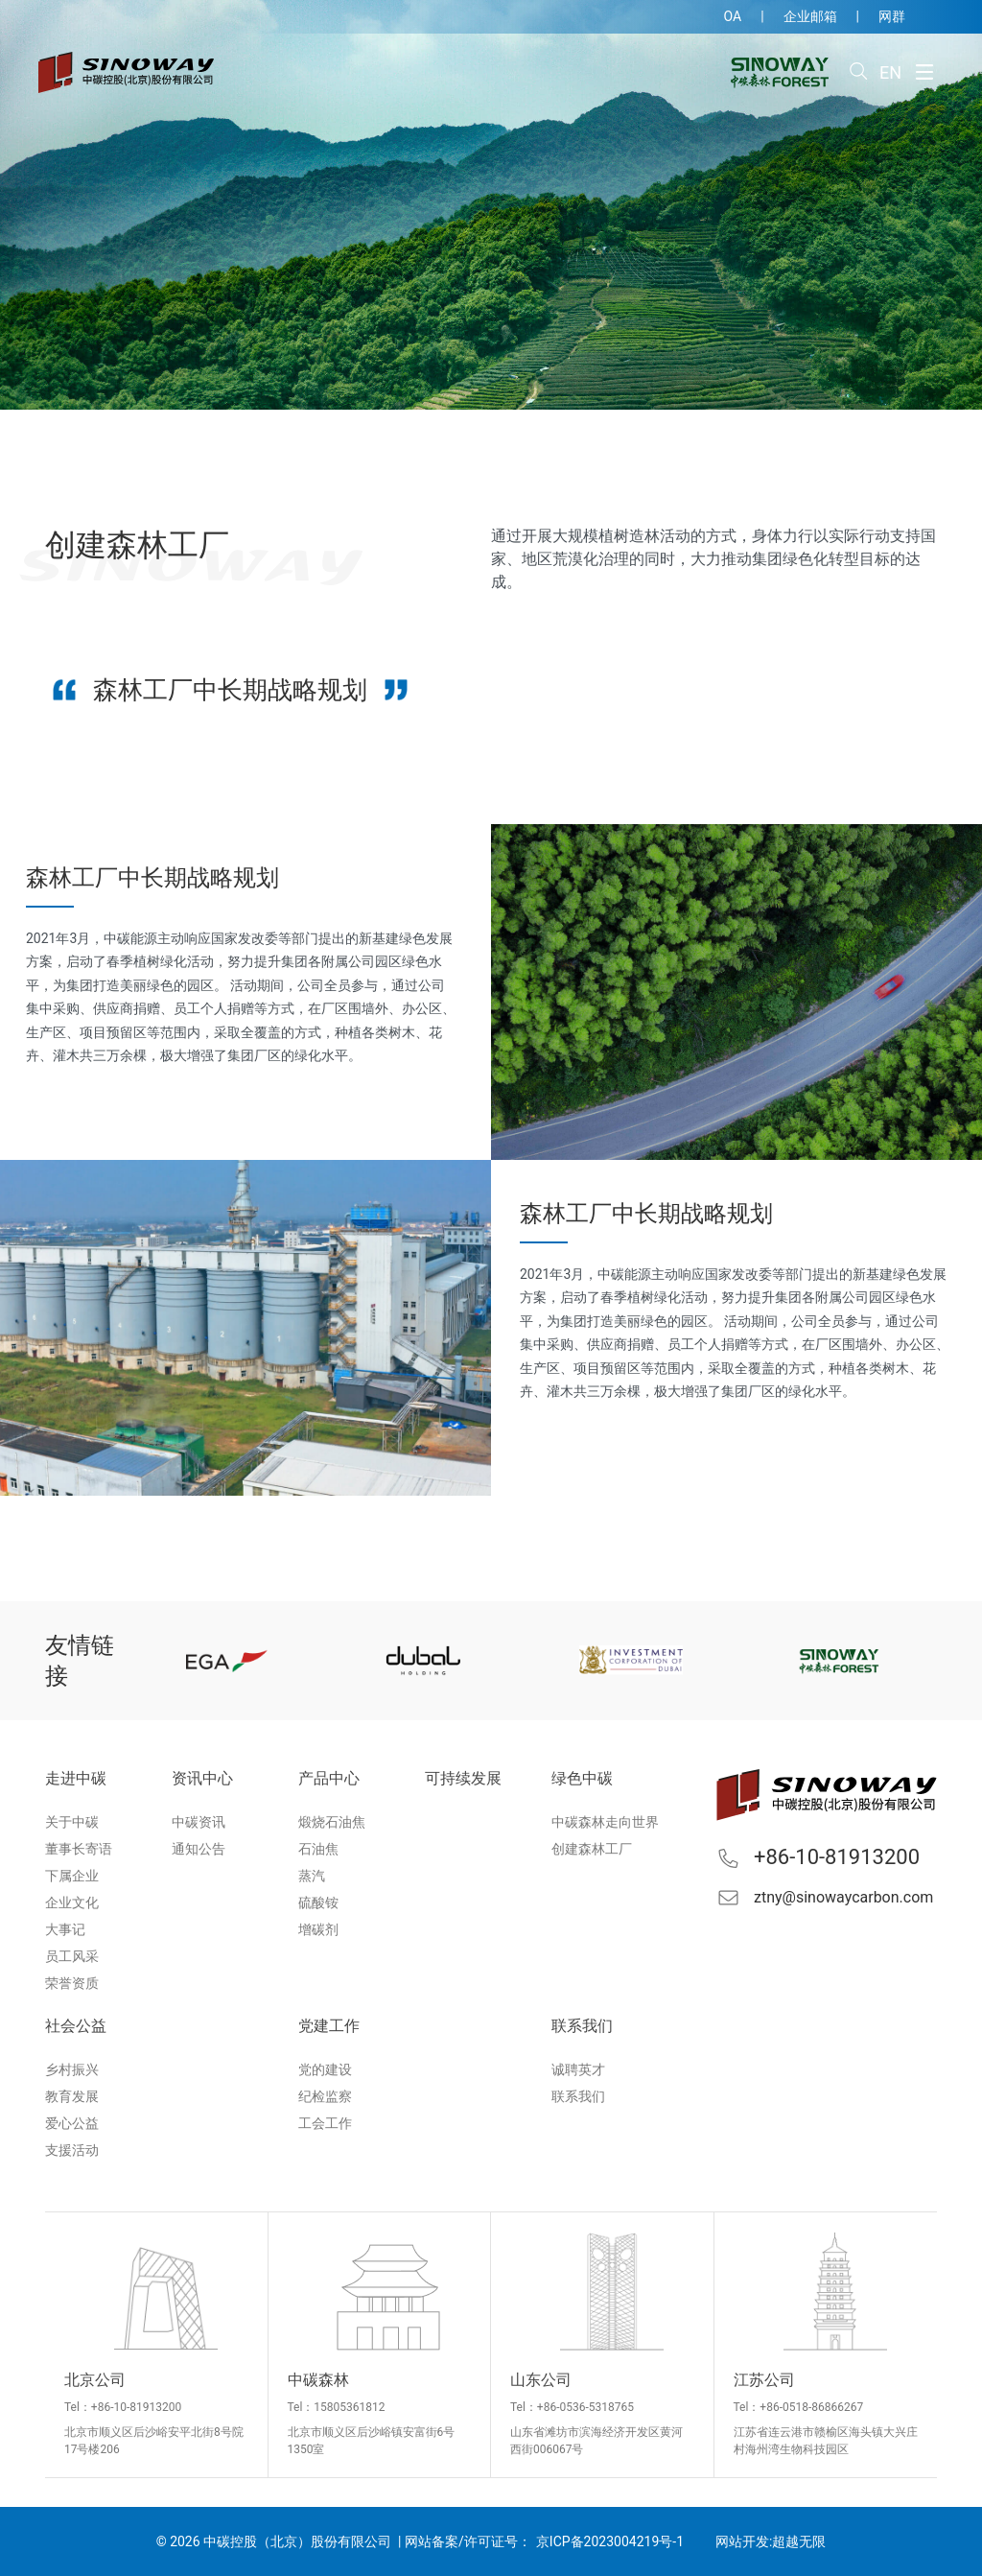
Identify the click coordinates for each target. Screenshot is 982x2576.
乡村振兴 (72, 2069)
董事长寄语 (78, 1848)
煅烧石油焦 (331, 1822)
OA (733, 16)
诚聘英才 (578, 2069)
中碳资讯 (198, 1822)
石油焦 (318, 1848)
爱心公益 (72, 2123)
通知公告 (198, 1848)
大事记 (65, 1929)
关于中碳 (72, 1822)
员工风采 (72, 1956)
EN (890, 72)
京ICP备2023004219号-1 (610, 2541)
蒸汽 (311, 1875)
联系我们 (578, 2096)
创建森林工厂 (591, 1848)
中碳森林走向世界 (605, 1822)
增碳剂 (318, 1929)
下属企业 (72, 1875)
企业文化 (72, 1902)
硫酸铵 (318, 1902)
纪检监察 (325, 2096)
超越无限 (799, 2541)
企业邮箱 (810, 16)
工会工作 (325, 2123)
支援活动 (72, 2150)
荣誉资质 (72, 1983)
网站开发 (742, 2541)
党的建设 (325, 2069)
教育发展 (72, 2096)
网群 (891, 16)
